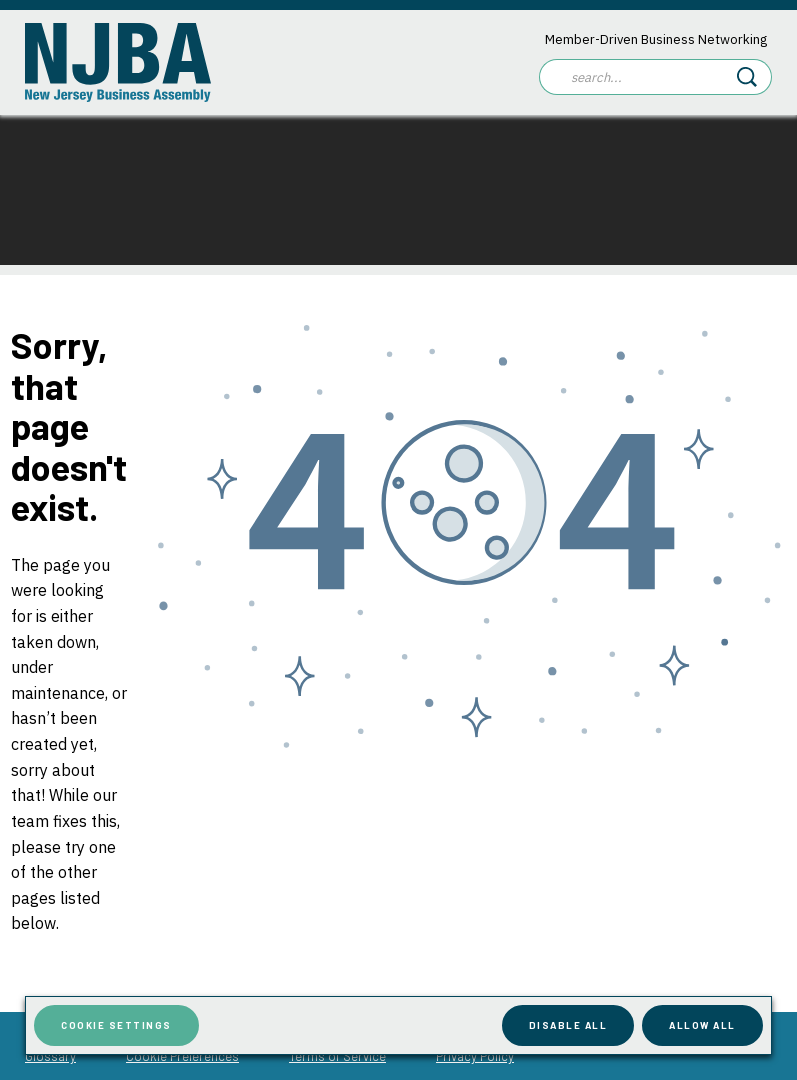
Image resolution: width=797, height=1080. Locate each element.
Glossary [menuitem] (50, 1056)
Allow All (702, 1025)
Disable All (568, 1025)
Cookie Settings (116, 1025)
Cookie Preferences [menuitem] (182, 1056)
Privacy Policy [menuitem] (475, 1056)
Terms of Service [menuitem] (337, 1056)
